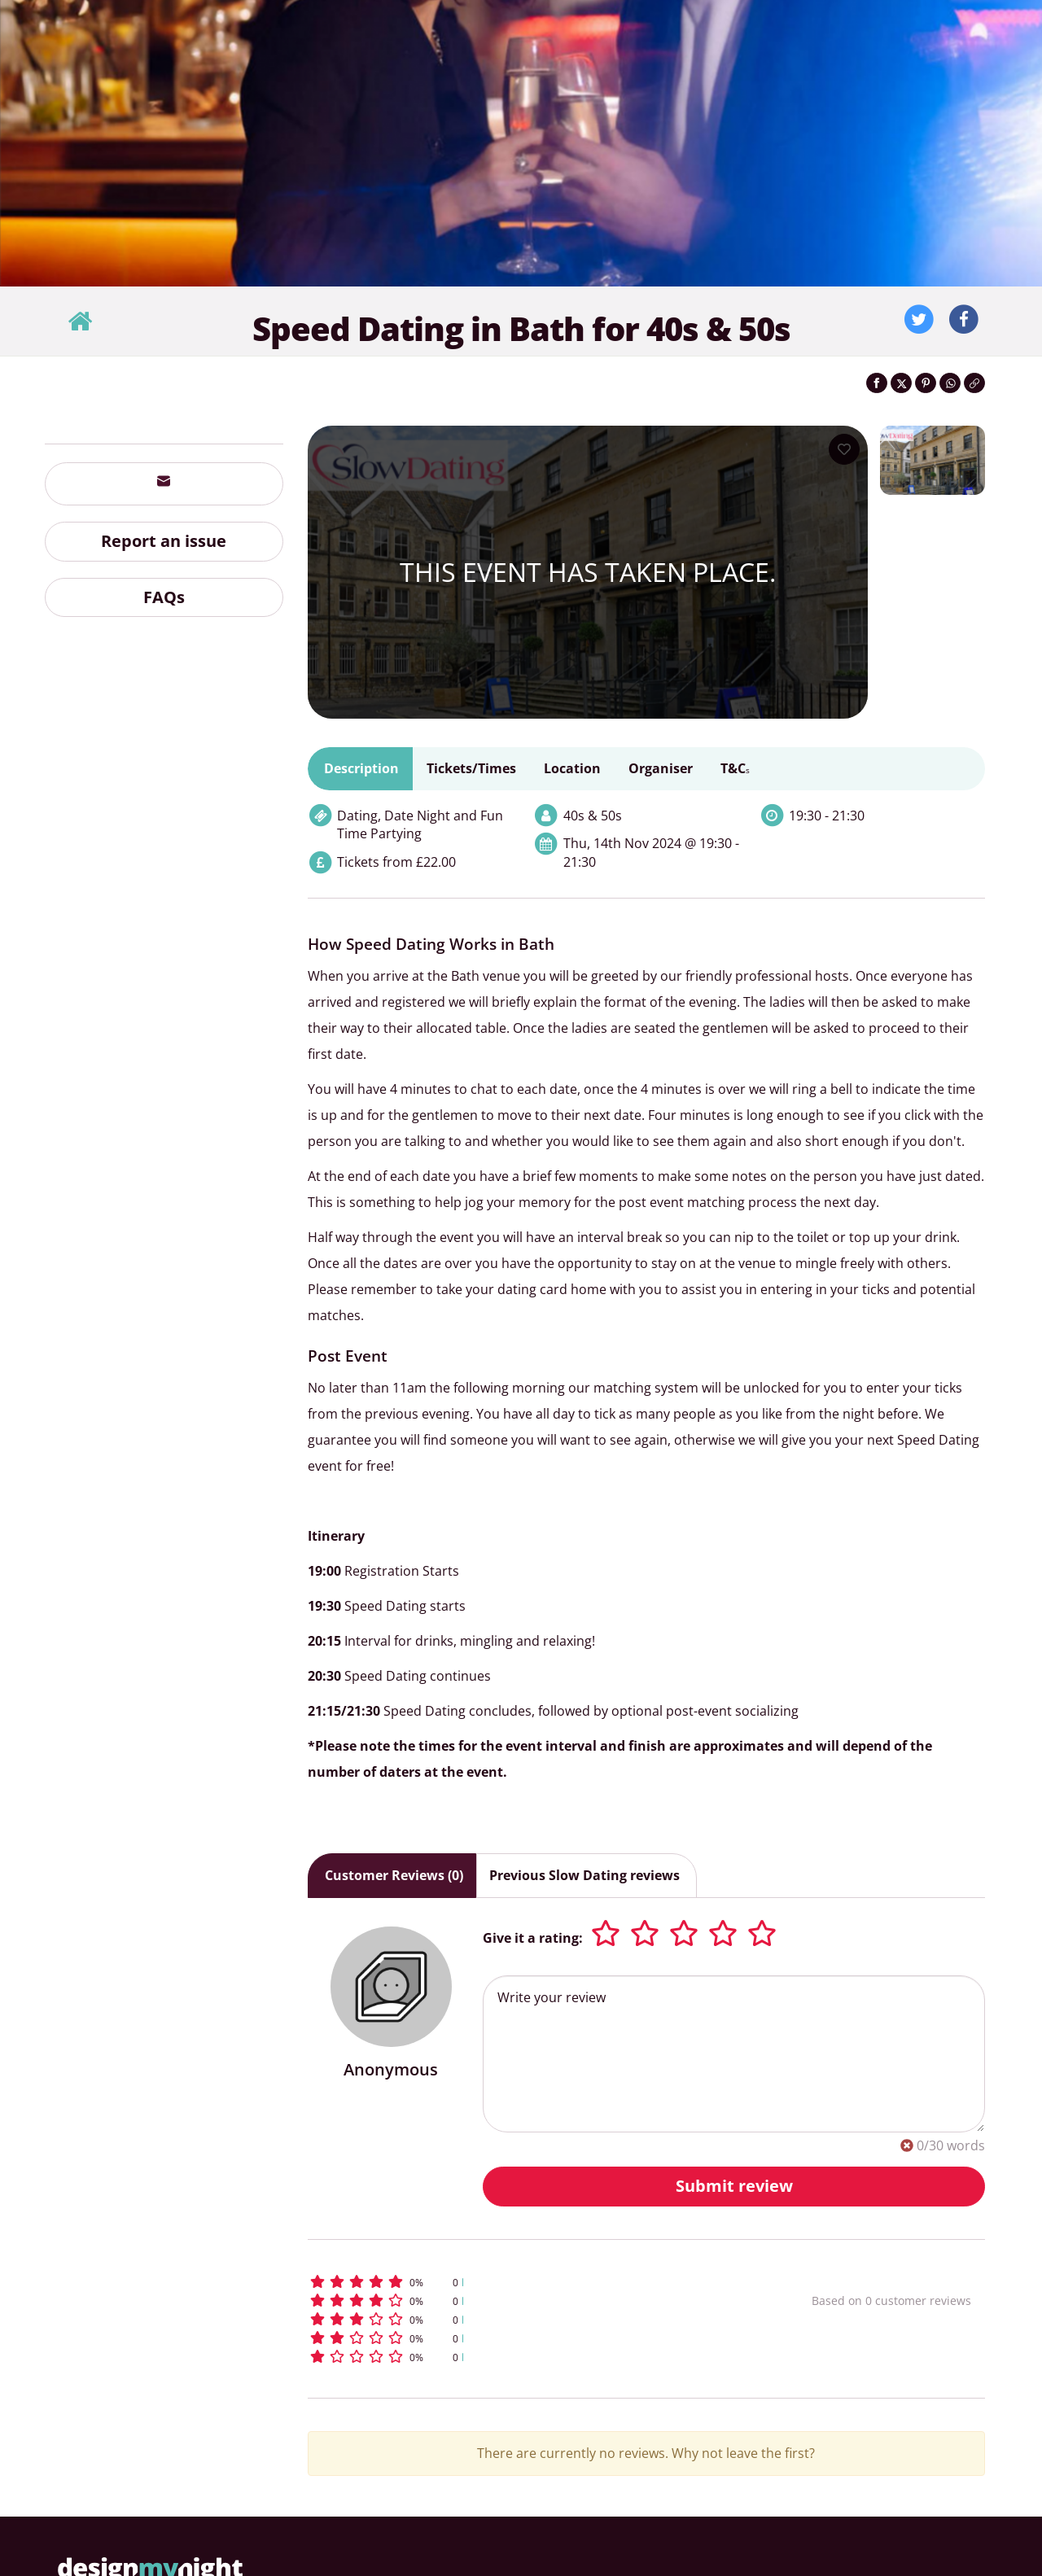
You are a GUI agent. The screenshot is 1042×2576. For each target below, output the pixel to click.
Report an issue (163, 541)
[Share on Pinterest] (925, 383)
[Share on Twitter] (901, 383)
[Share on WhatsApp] (950, 383)
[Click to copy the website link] (974, 383)
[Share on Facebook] (876, 383)
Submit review (734, 2186)
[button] (529, 2281)
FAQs (164, 597)
